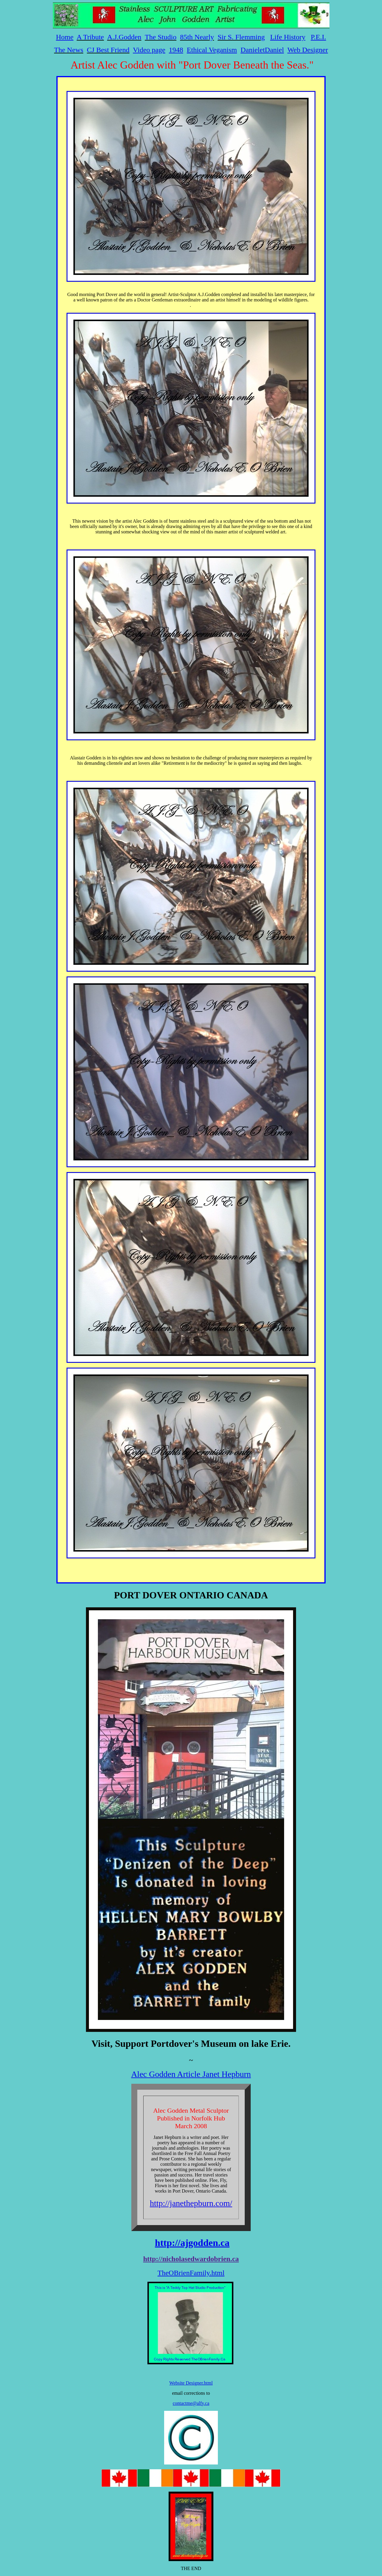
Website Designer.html (190, 2382)
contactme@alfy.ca (191, 2403)
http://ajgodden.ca (192, 2242)
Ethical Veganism (212, 50)
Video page (149, 50)
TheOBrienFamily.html (191, 2273)
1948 (176, 50)
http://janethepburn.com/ (191, 2203)
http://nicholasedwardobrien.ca (191, 2259)
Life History (287, 37)
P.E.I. (318, 37)
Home (65, 37)
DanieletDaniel (262, 50)
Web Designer (307, 50)
